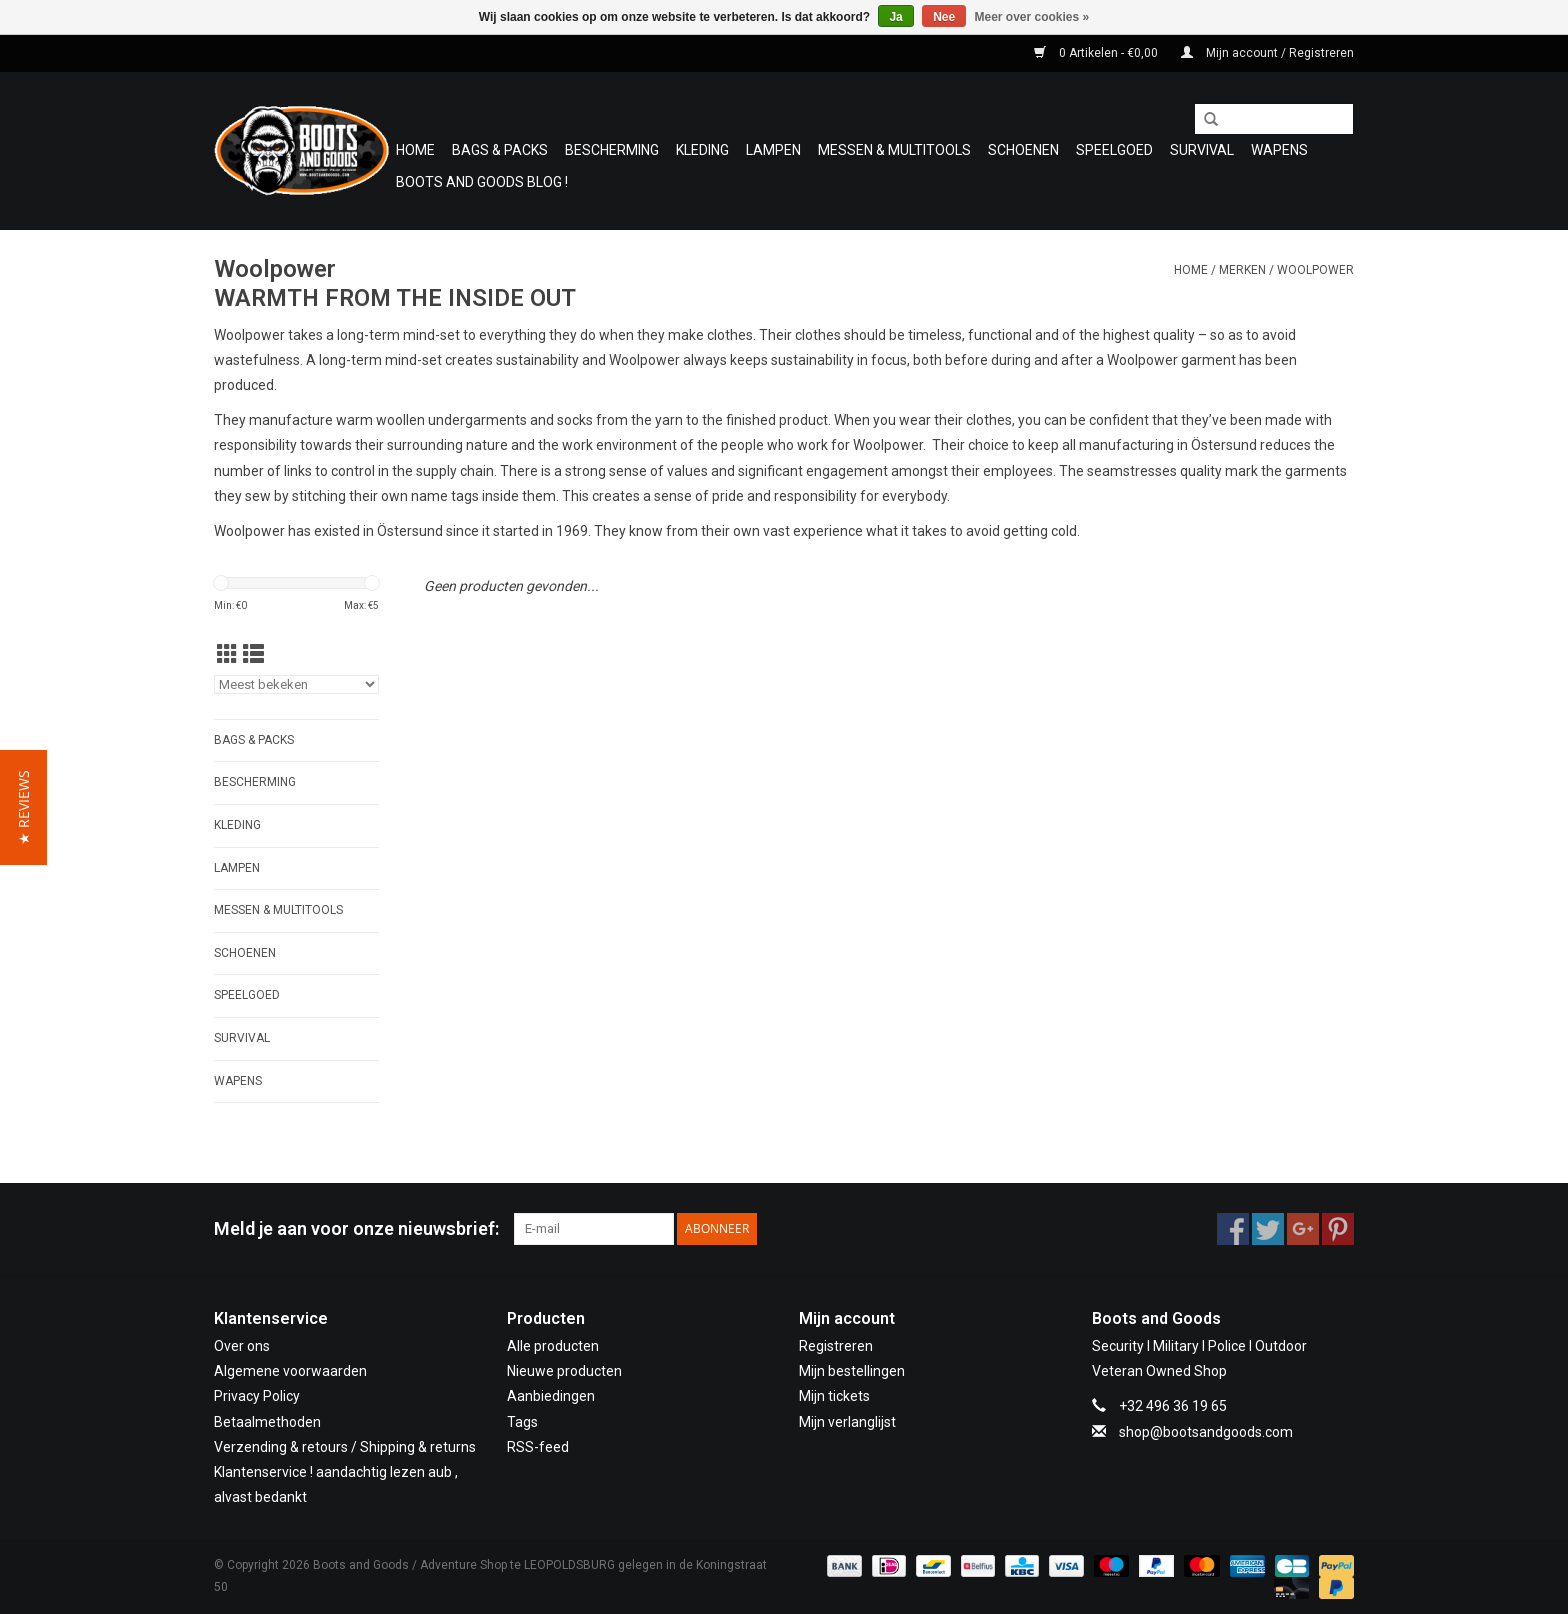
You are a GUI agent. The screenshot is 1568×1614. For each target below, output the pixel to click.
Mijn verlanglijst (847, 1422)
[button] (23, 807)
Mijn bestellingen (852, 1371)
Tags (522, 1422)
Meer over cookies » (1032, 17)
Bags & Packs (500, 150)
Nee (944, 17)
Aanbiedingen (551, 1396)
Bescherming (612, 150)
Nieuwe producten (564, 1371)
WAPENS (1279, 150)
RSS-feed (538, 1447)
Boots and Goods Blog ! (482, 182)
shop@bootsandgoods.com (1206, 1432)
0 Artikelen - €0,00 (1097, 53)
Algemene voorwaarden (290, 1371)
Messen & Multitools (894, 150)
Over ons (242, 1346)
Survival (1202, 150)
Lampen (773, 150)
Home (415, 150)
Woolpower (1315, 270)
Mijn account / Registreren (1267, 53)
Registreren (836, 1346)
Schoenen (1023, 150)
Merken (1242, 270)
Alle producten (553, 1346)
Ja (895, 17)
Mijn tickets (834, 1396)
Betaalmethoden (267, 1422)
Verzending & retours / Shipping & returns (345, 1447)
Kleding (702, 150)
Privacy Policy (257, 1396)
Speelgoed (1114, 150)
